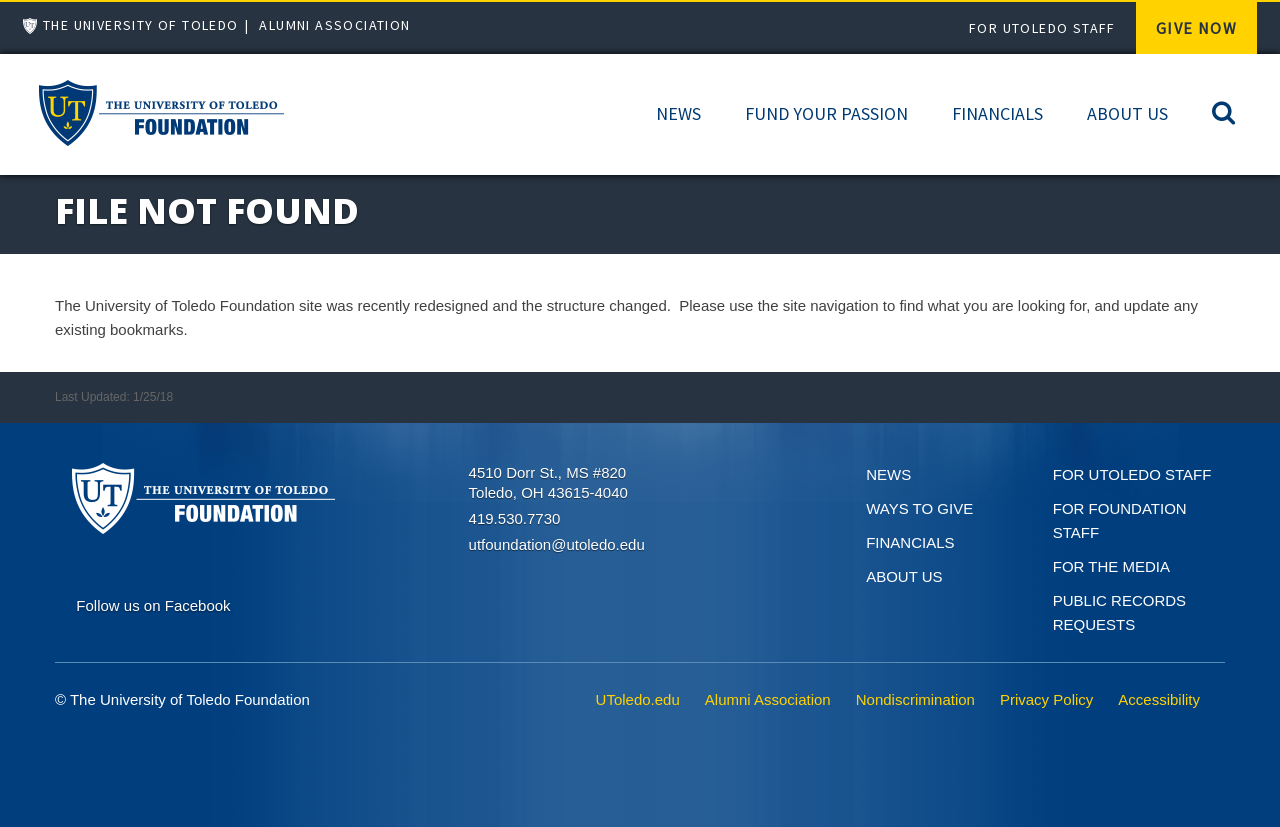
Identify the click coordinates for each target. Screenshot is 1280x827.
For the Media (1111, 566)
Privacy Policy (1046, 699)
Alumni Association (334, 25)
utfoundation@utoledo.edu (557, 544)
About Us (1127, 113)
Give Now (1196, 28)
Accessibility (1159, 699)
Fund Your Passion (826, 113)
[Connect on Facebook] (153, 603)
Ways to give (919, 508)
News (678, 113)
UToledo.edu (638, 699)
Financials (997, 113)
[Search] (1223, 111)
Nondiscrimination (915, 699)
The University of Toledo (141, 25)
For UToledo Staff (1042, 28)
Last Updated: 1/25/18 (114, 397)
